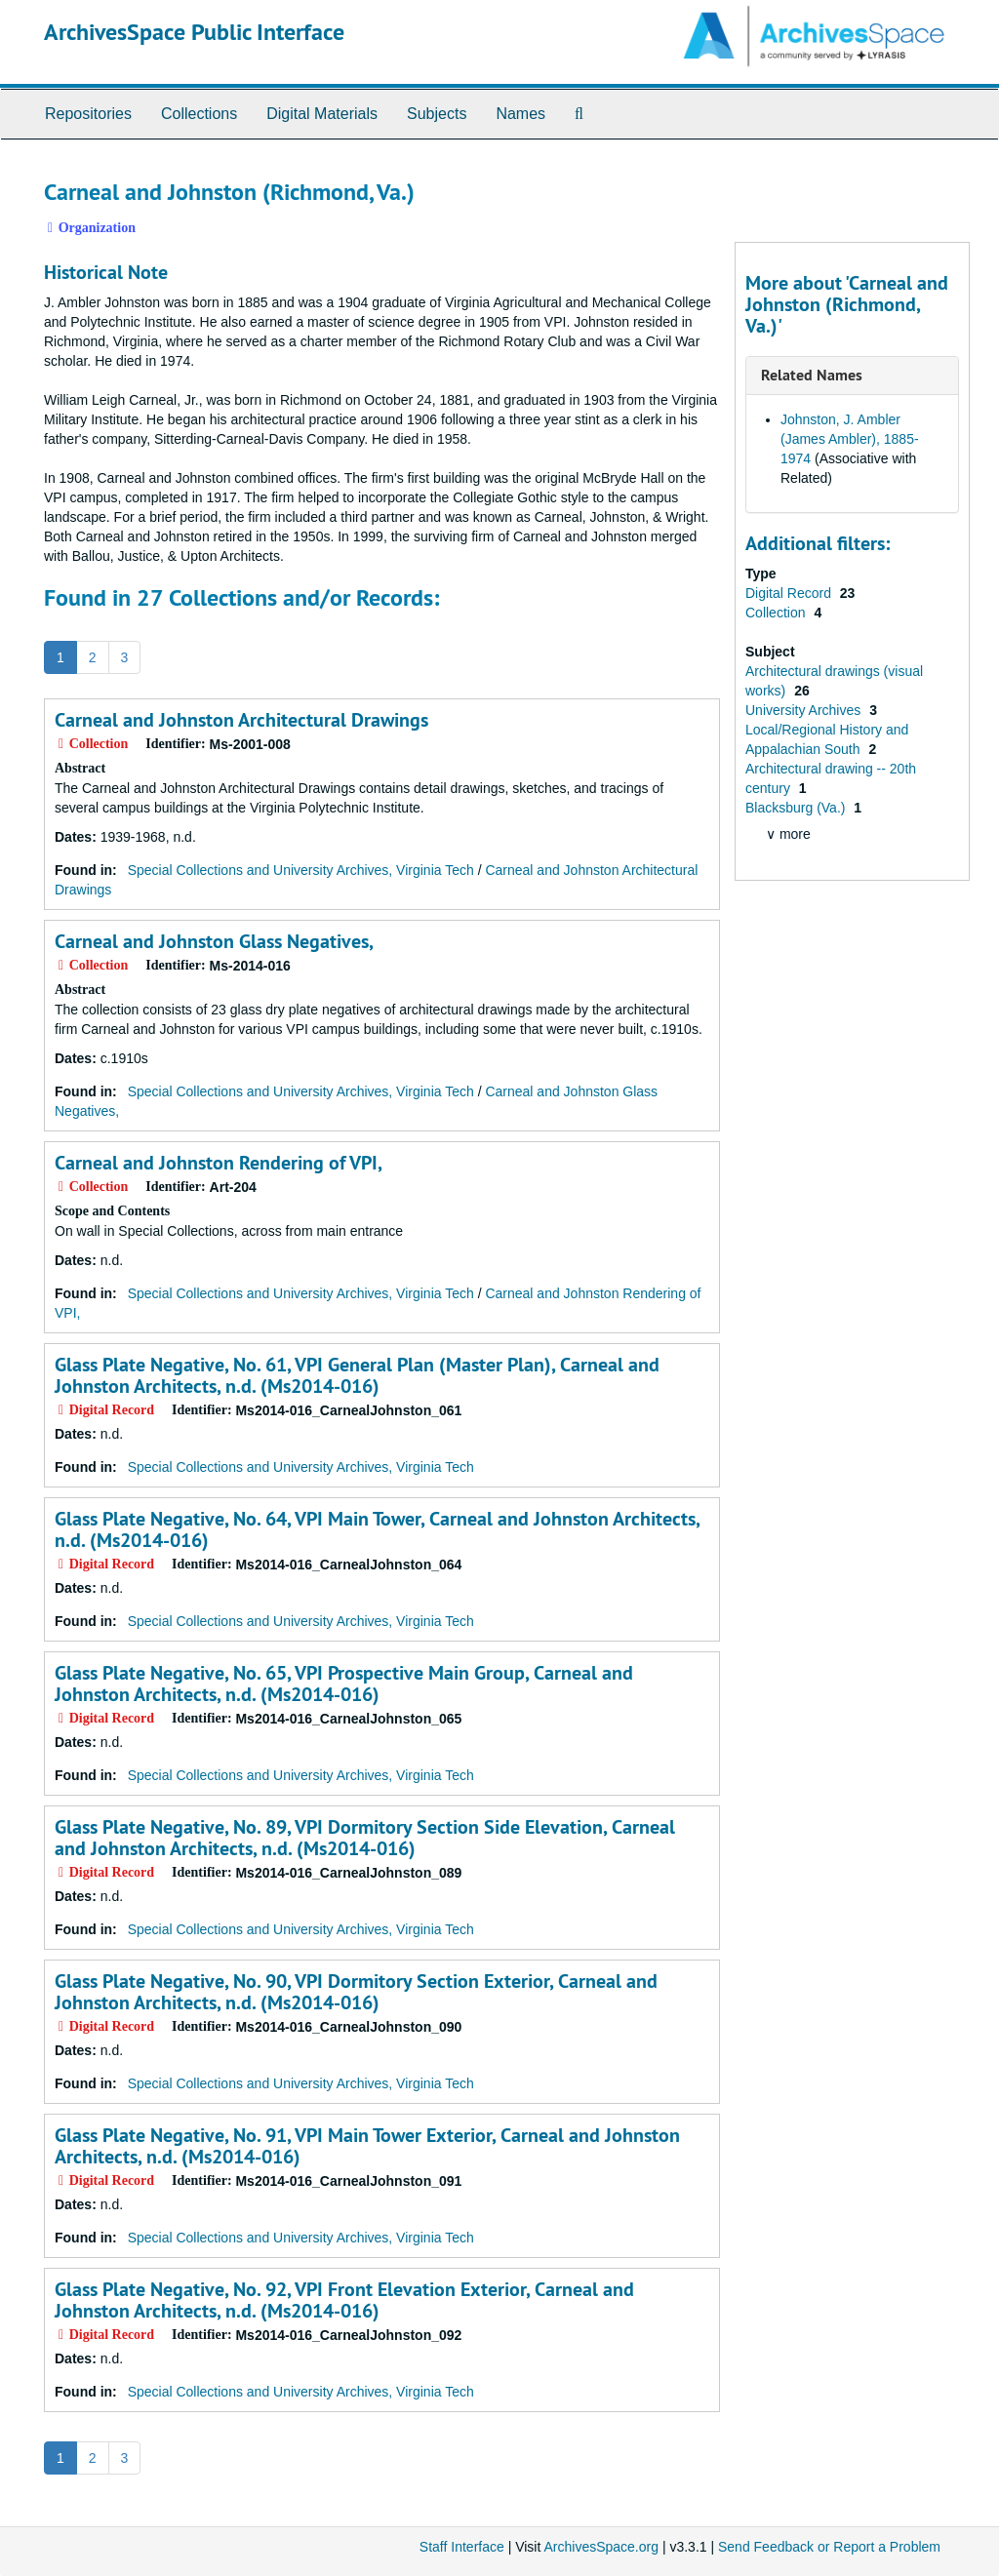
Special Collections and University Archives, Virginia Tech (301, 870)
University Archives (804, 710)
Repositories (88, 113)
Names (520, 113)
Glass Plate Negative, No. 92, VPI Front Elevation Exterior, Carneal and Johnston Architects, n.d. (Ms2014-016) (344, 2300)
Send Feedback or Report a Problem (829, 2547)
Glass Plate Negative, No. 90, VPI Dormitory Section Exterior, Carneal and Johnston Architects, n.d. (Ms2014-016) (356, 1991)
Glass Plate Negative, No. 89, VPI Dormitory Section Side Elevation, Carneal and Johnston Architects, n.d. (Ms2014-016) (365, 1837)
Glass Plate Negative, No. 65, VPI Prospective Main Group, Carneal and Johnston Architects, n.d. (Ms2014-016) (344, 1683)
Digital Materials (322, 113)
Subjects (436, 113)
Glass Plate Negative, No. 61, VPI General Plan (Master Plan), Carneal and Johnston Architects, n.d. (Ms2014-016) (357, 1375)
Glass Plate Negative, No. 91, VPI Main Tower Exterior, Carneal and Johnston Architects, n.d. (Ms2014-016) (367, 2145)
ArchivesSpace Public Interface (194, 32)
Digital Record (790, 593)
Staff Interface (462, 2547)
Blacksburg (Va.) (797, 807)
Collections (199, 113)
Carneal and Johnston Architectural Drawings (241, 720)
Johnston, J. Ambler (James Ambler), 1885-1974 (849, 439)
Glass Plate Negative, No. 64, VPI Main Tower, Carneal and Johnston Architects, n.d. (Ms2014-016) (377, 1529)
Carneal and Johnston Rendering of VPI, (218, 1162)
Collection (777, 612)
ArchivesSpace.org (601, 2547)
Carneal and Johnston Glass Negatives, (214, 941)
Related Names (811, 375)
